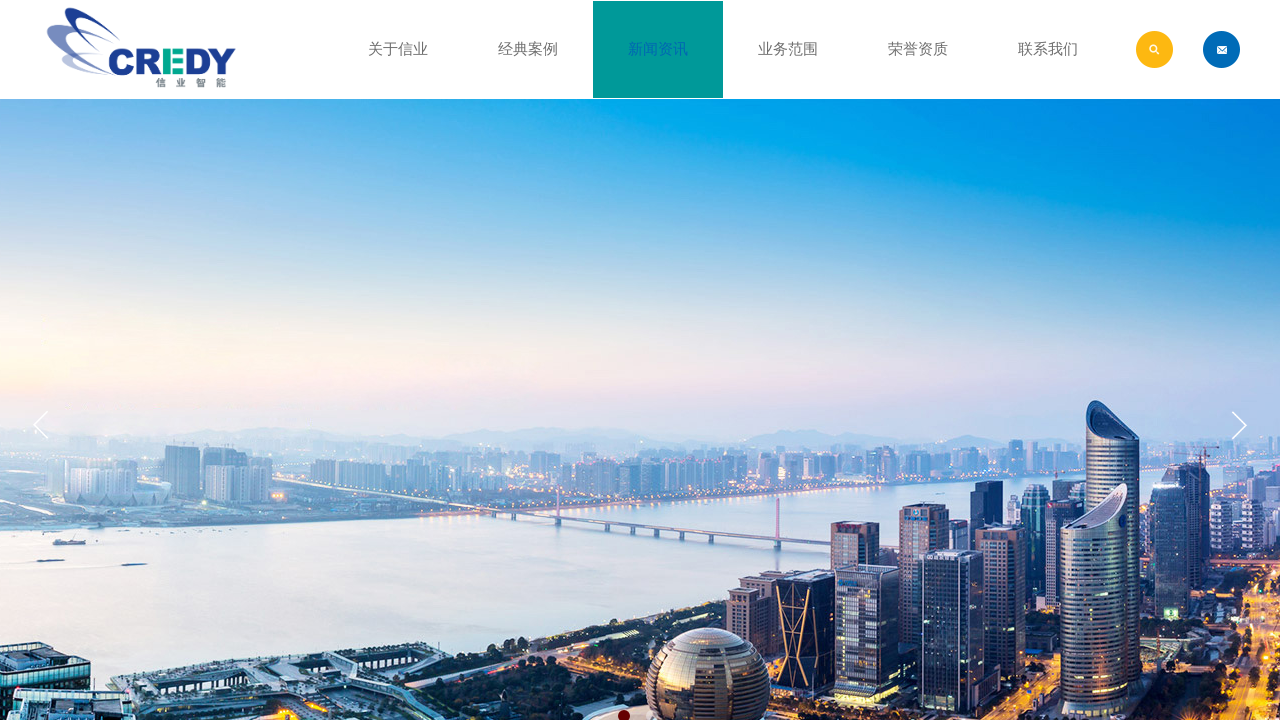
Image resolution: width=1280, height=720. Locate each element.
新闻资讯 (658, 49)
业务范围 (788, 49)
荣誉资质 (918, 49)
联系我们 (1048, 49)
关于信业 (398, 49)
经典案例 (528, 49)
